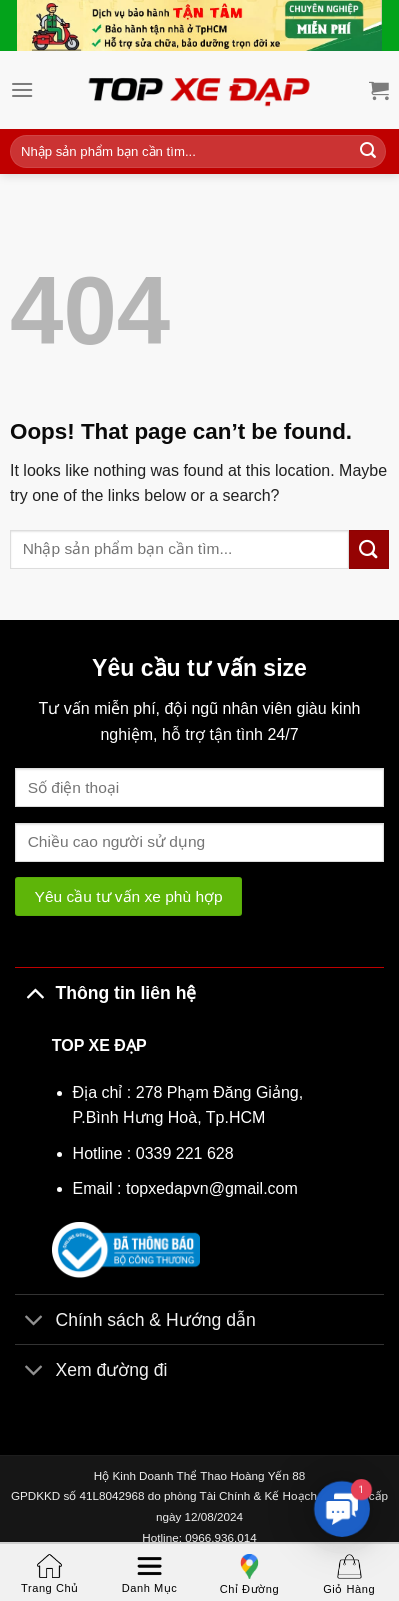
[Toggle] (34, 992)
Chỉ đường (249, 1574)
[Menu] (22, 89)
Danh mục (150, 1574)
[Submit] (368, 151)
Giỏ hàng (349, 1574)
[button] (341, 1508)
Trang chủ (50, 1574)
